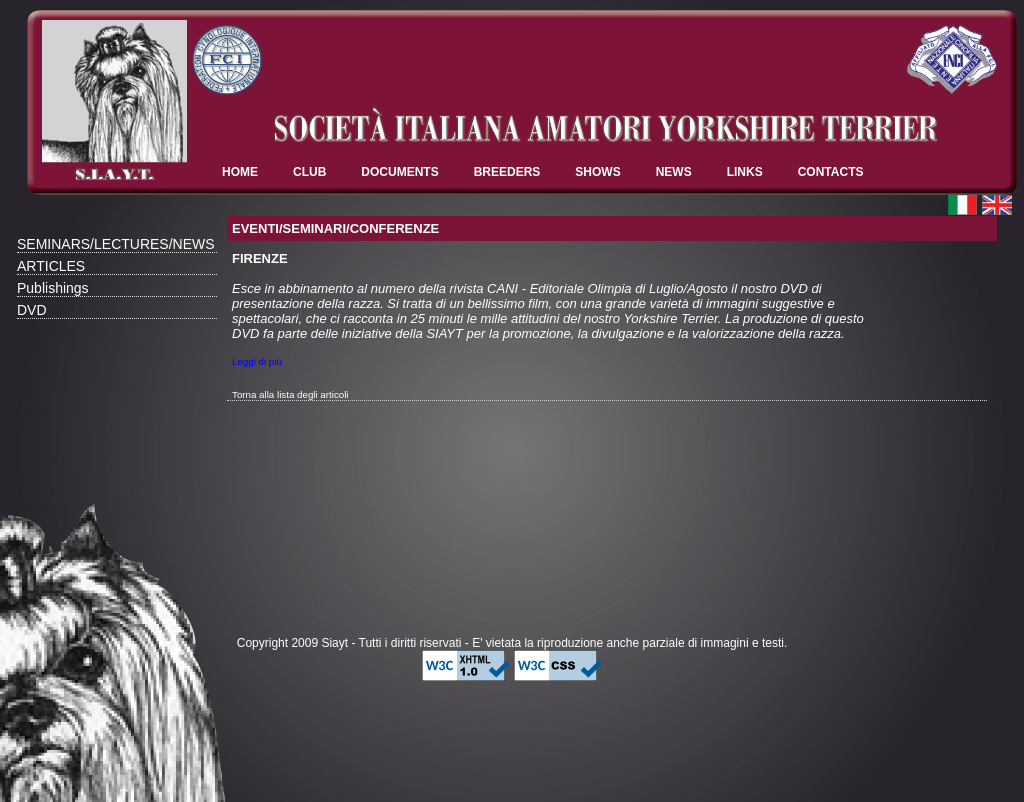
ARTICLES (51, 266)
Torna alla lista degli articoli (290, 394)
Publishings (53, 288)
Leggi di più (257, 361)
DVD (32, 310)
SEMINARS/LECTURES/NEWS (116, 244)
